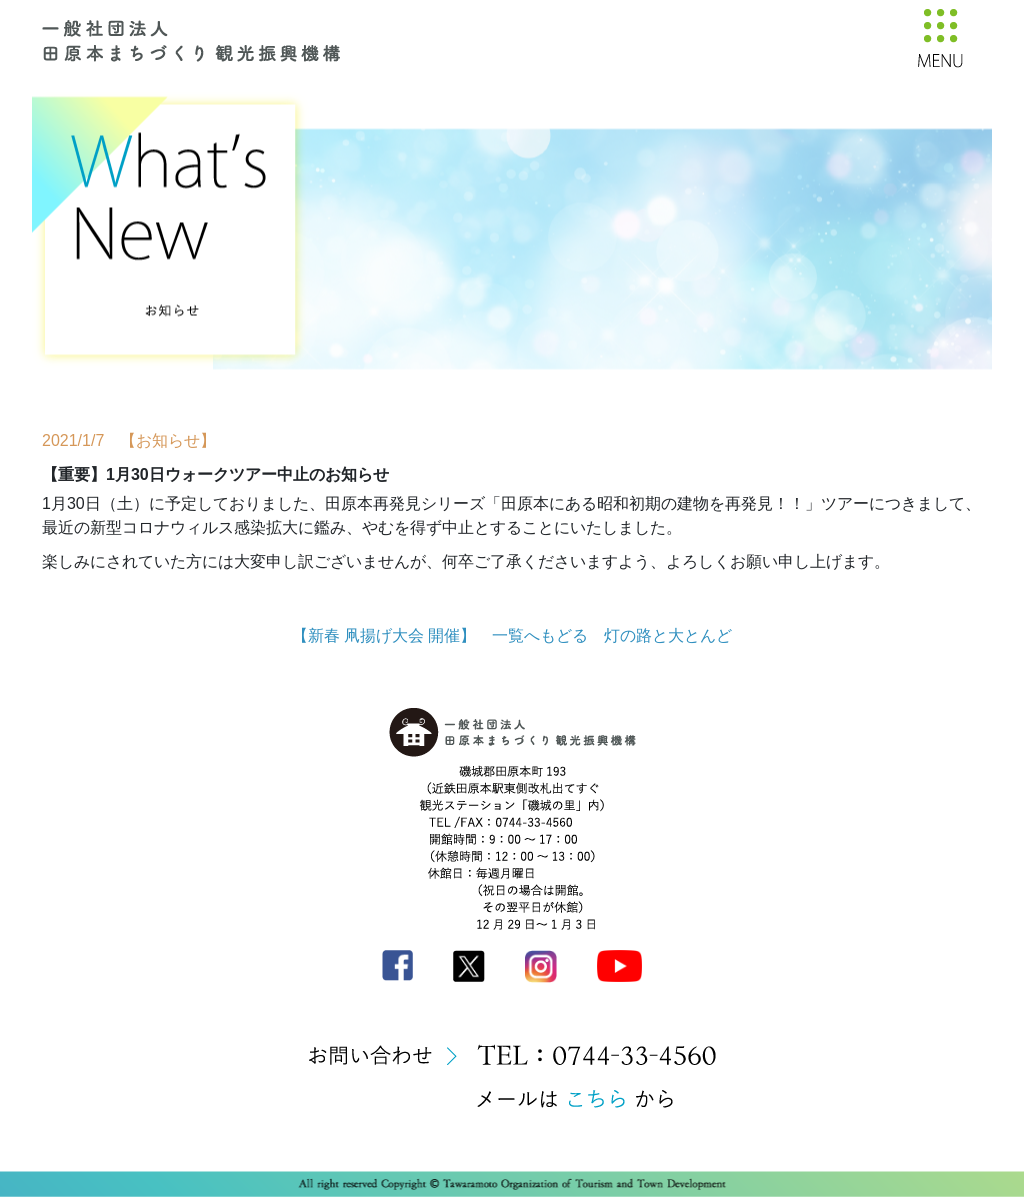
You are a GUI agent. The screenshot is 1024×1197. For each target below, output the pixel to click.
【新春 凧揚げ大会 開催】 (384, 635)
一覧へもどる (540, 635)
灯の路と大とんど (668, 635)
